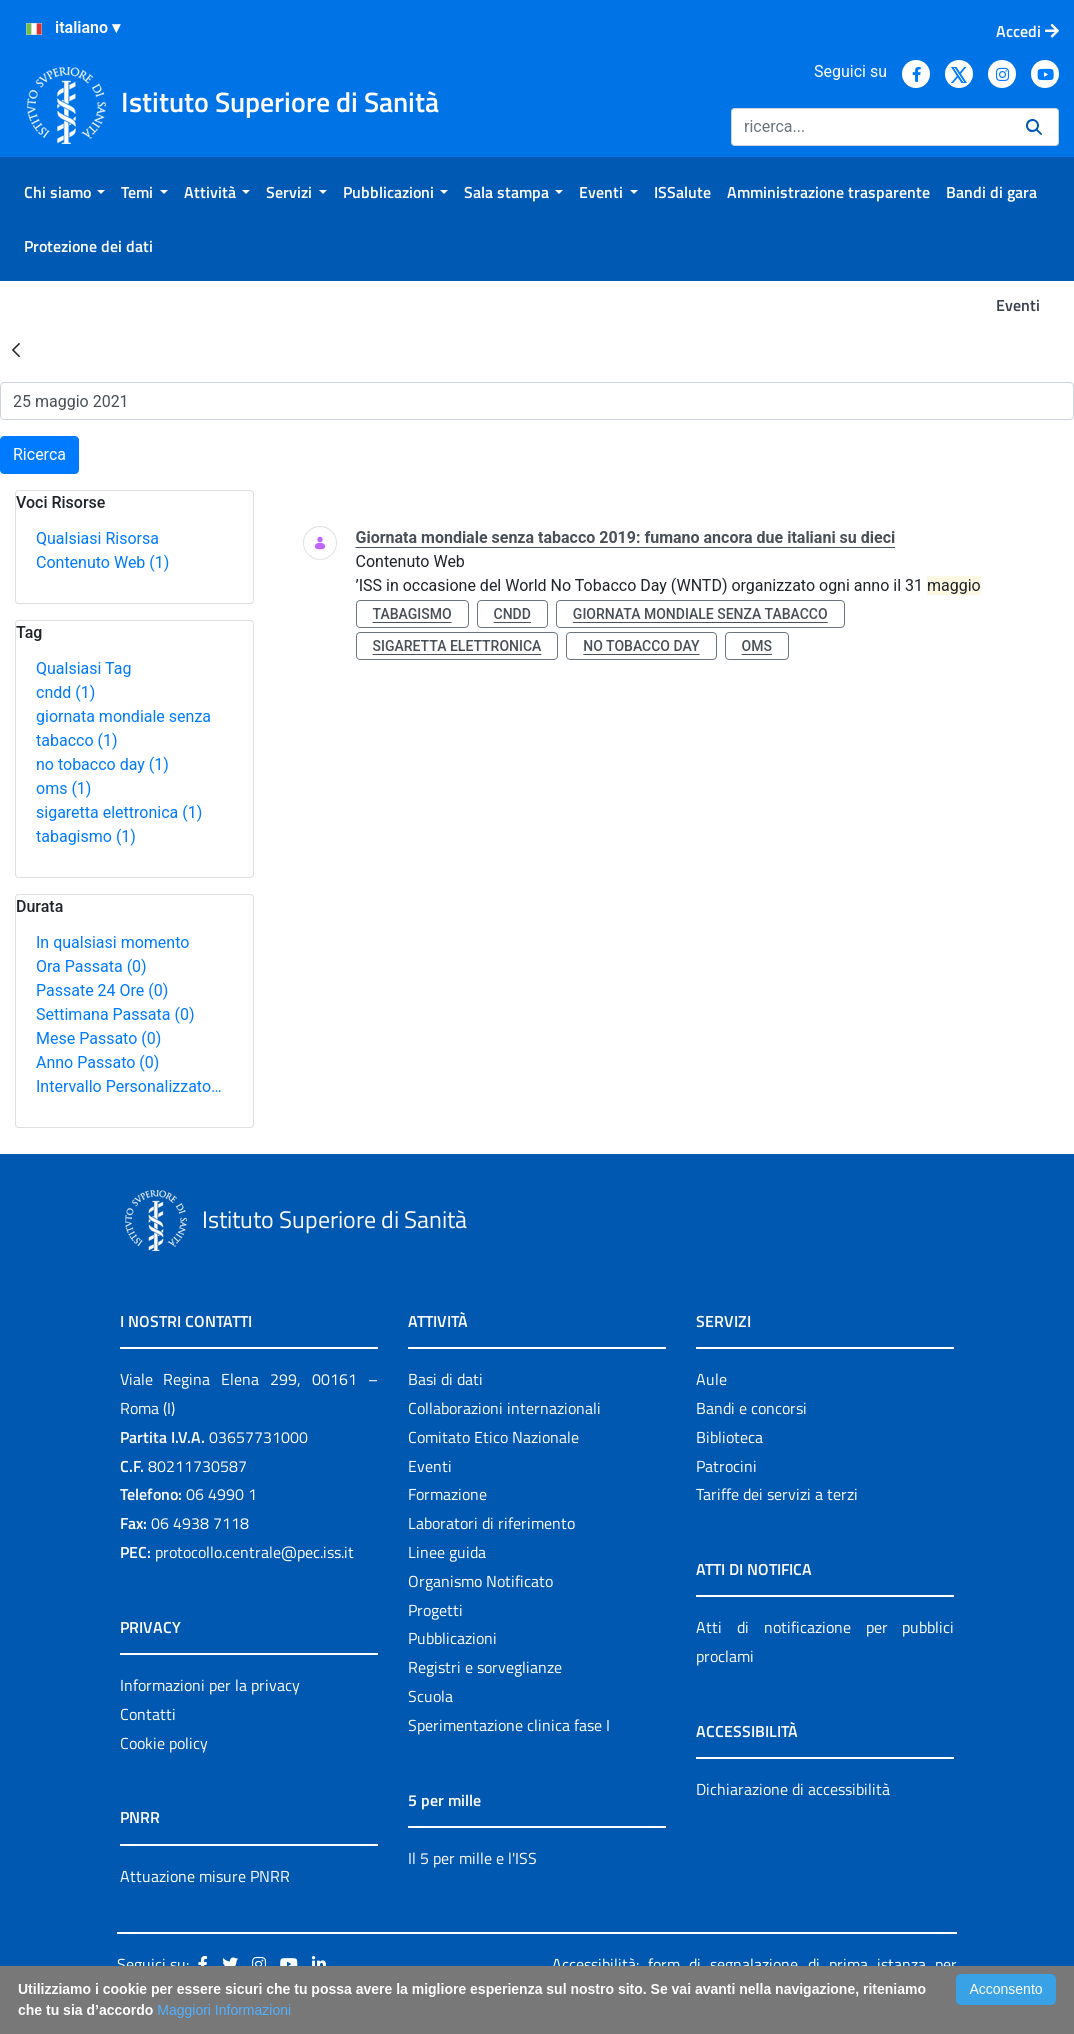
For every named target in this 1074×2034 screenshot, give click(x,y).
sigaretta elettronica (119, 812)
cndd (65, 692)
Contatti (148, 1714)
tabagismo (86, 836)
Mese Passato (98, 1038)
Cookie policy (164, 1743)
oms (63, 788)
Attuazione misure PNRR (205, 1876)
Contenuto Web (102, 562)
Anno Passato (97, 1062)
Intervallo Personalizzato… (129, 1086)
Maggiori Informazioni (224, 2010)
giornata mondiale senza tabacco (700, 614)
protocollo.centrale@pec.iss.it (254, 1552)
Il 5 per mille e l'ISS (472, 1858)
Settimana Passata (115, 1014)
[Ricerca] (870, 127)
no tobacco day (102, 764)
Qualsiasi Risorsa (97, 538)
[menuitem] (64, 192)
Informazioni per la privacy (210, 1685)
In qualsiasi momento (112, 942)
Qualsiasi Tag (83, 668)
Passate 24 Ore (102, 990)
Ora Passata (91, 966)
